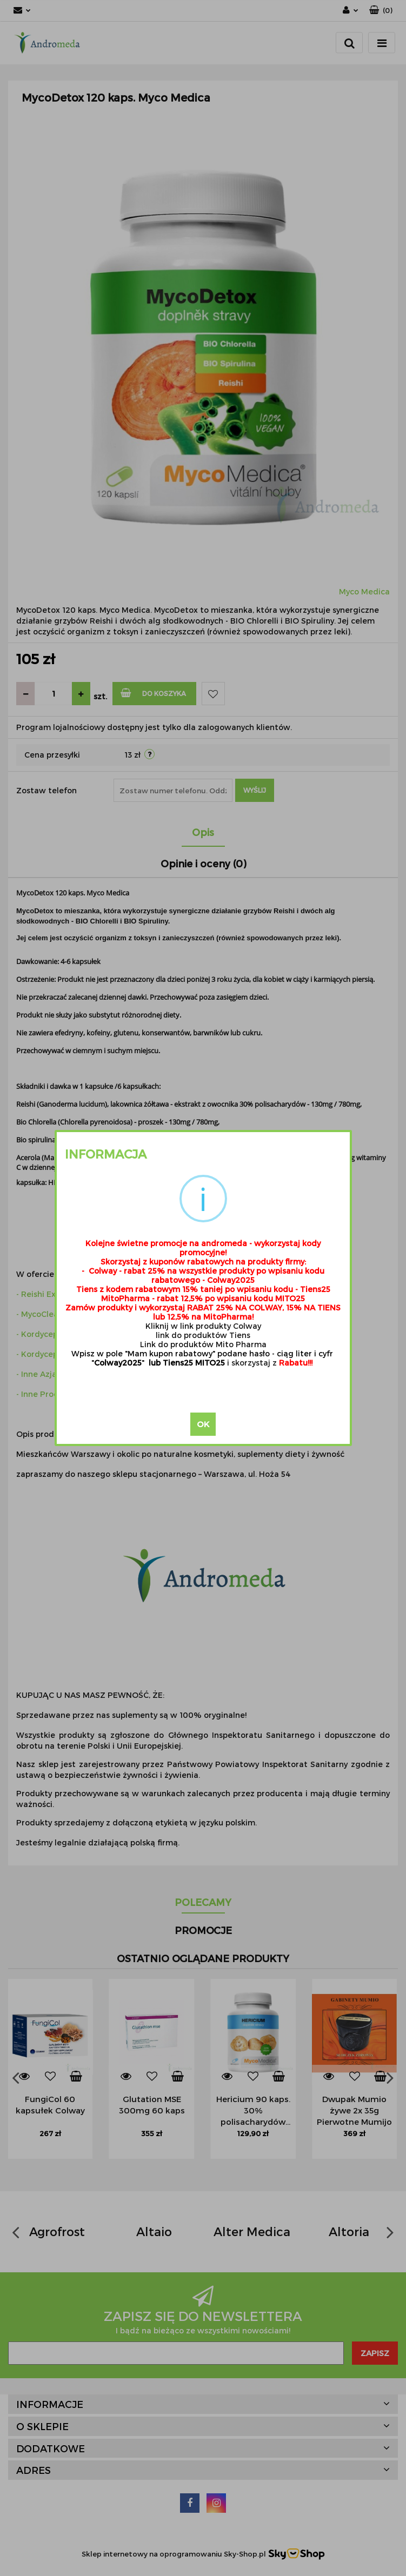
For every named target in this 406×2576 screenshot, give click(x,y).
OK (203, 1424)
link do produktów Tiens (203, 1335)
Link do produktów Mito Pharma (203, 1344)
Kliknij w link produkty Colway (203, 1325)
